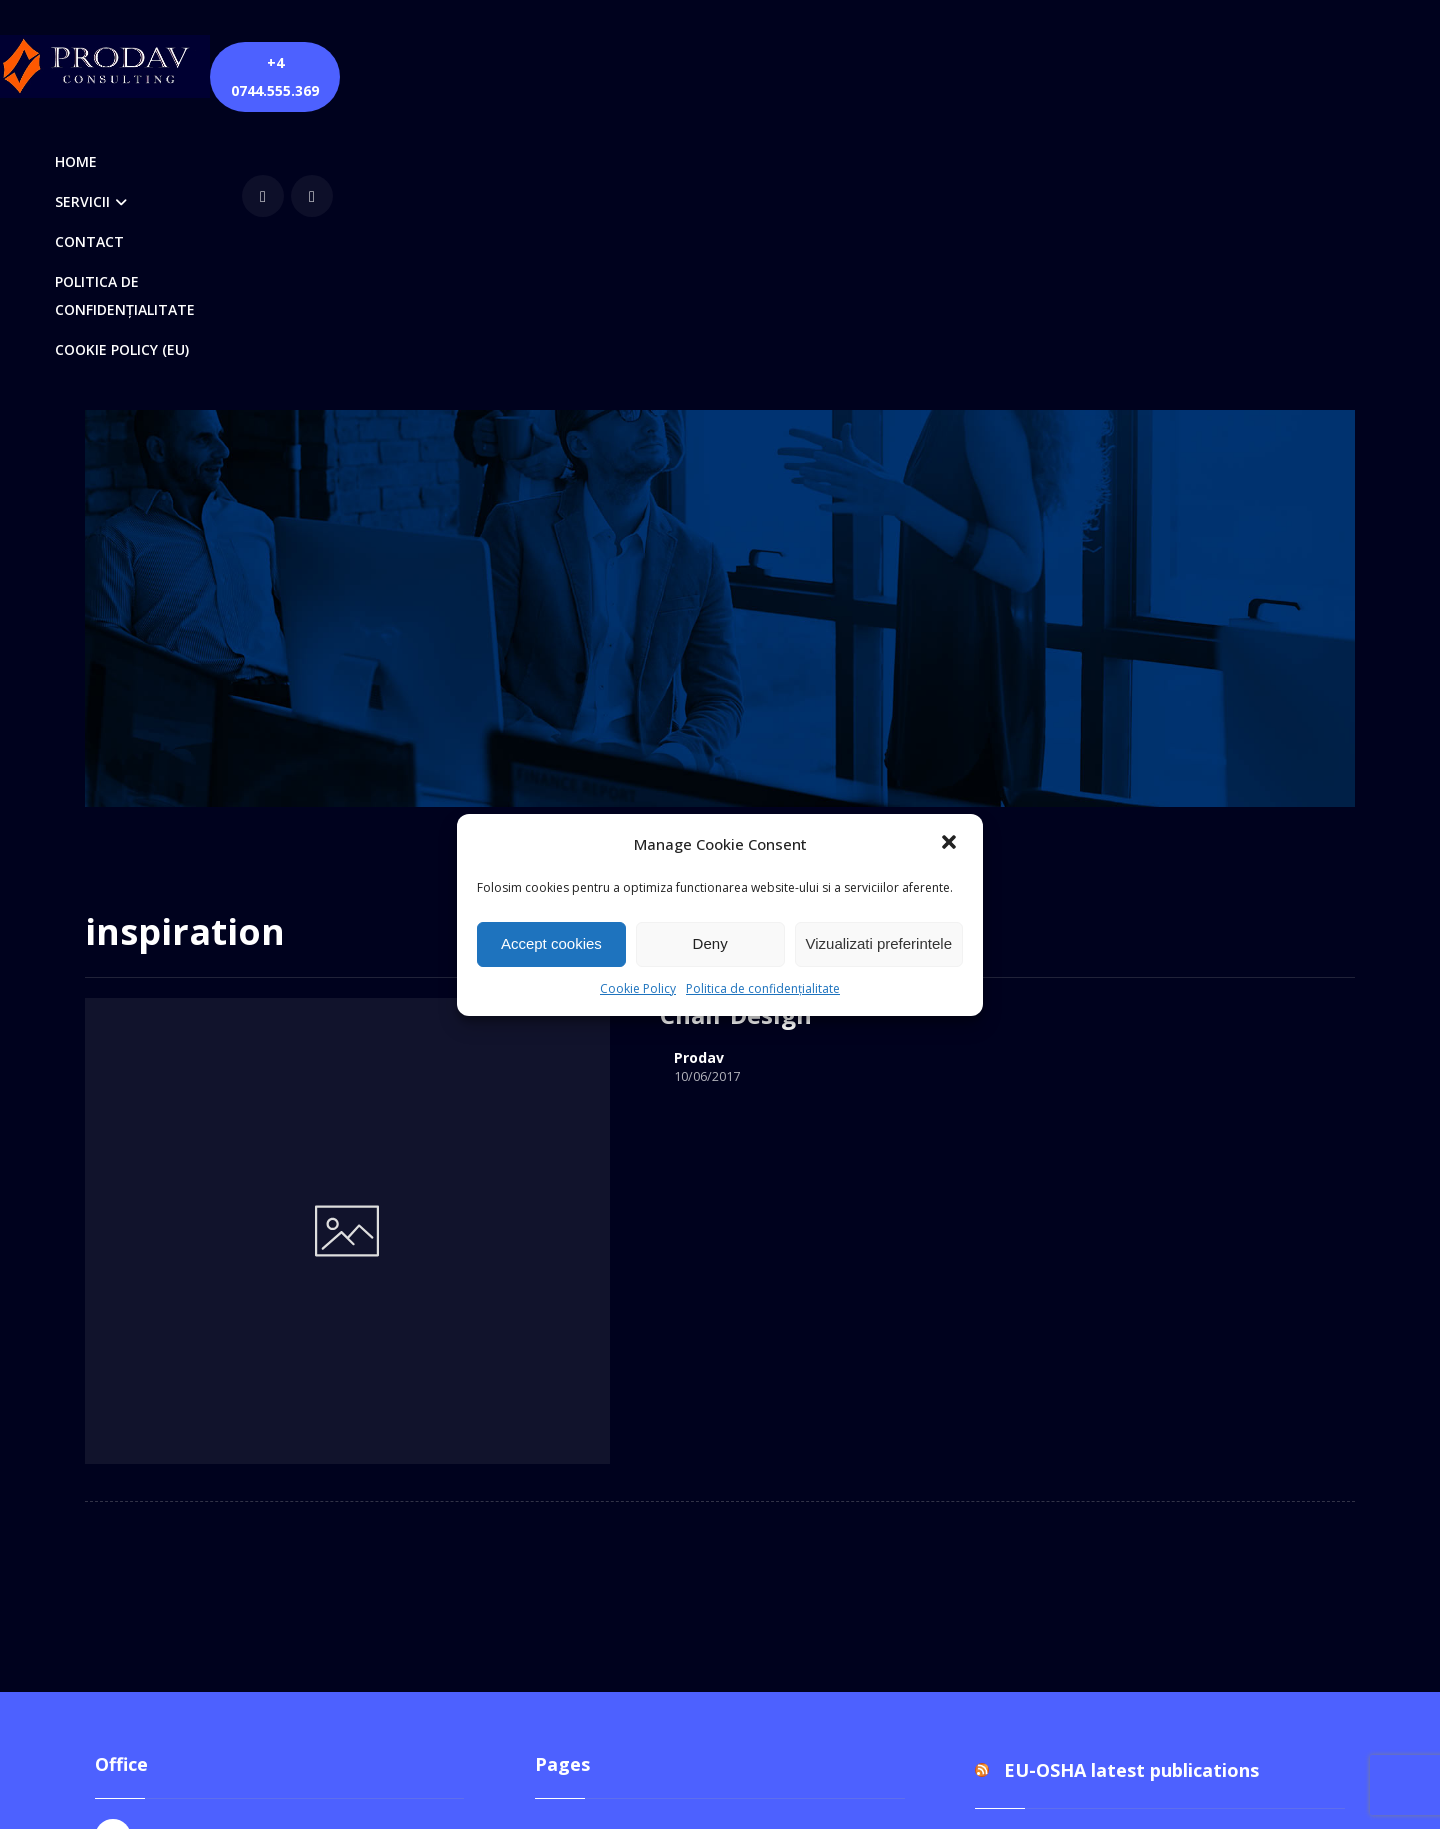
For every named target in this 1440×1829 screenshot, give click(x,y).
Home (577, 1416)
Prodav (474, 782)
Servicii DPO (600, 1544)
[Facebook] (1127, 64)
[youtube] (1176, 64)
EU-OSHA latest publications (1131, 1288)
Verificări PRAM (612, 1608)
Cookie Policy (638, 988)
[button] (951, 844)
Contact (584, 1352)
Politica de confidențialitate (763, 988)
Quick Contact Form (628, 1480)
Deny (710, 943)
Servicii (581, 1512)
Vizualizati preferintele (879, 943)
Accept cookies (551, 943)
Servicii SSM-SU (613, 1576)
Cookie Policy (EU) (622, 1384)
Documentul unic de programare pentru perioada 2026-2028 (1155, 1379)
